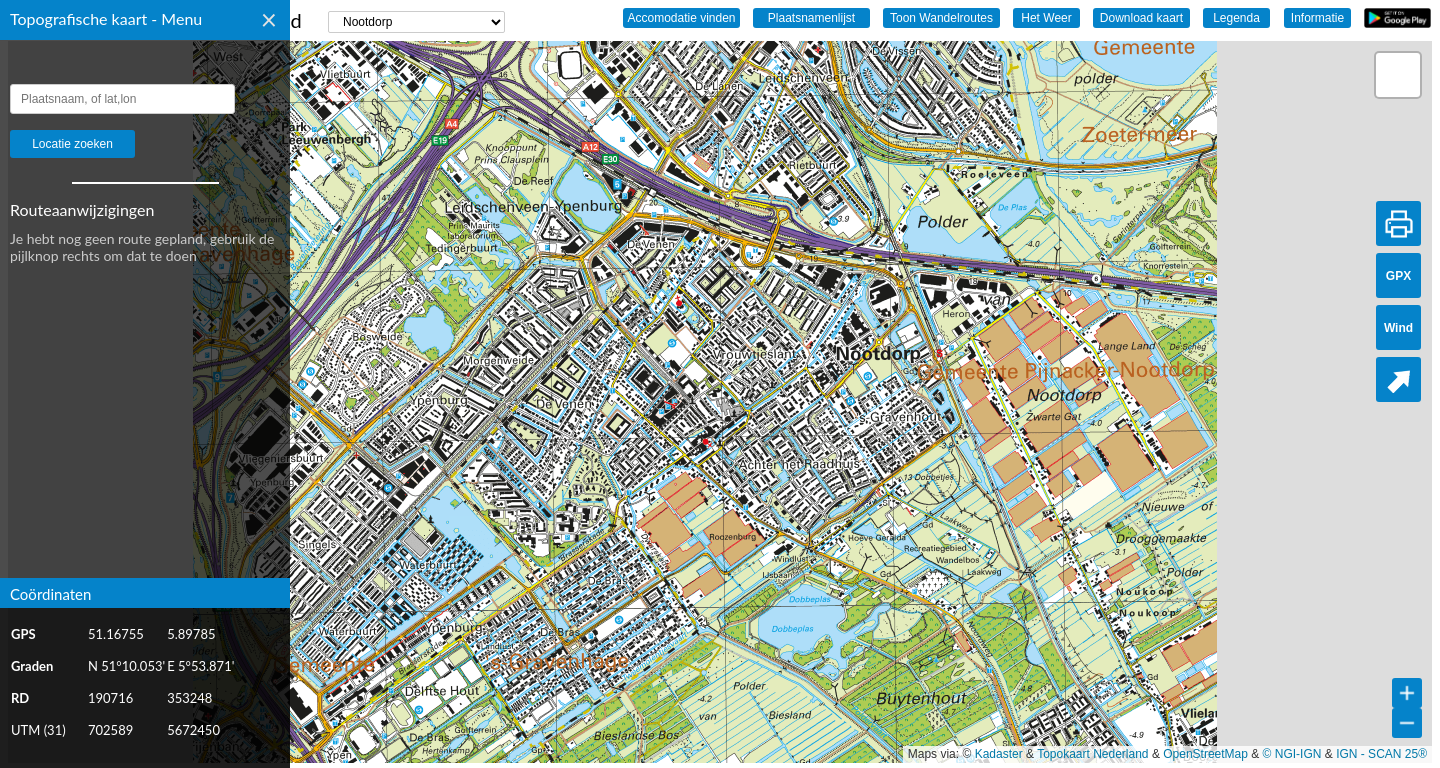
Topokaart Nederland (1092, 754)
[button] (1398, 75)
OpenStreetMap (1205, 754)
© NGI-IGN (1292, 754)
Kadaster (999, 754)
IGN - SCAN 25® (1381, 754)
